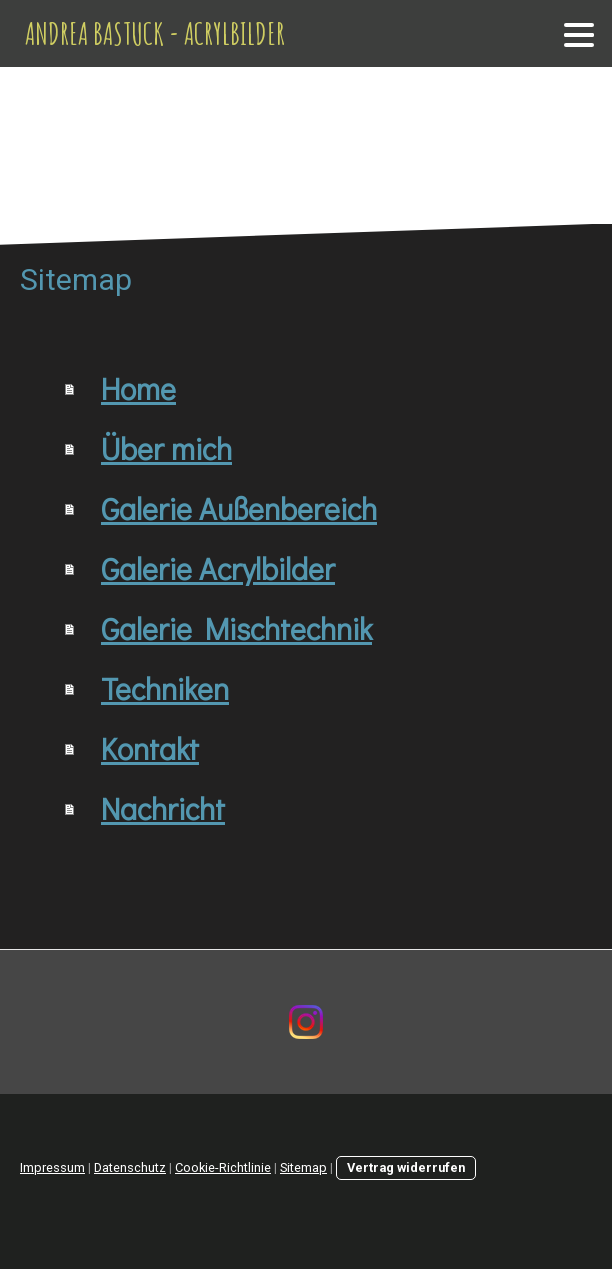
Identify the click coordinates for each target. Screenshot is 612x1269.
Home (138, 388)
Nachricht (163, 808)
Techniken (165, 688)
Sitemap (303, 1167)
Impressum (52, 1167)
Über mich (166, 448)
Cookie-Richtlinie (223, 1167)
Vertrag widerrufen (406, 1167)
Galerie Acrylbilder (218, 568)
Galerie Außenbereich (239, 508)
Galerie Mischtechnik (236, 628)
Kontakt (150, 748)
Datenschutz (130, 1167)
